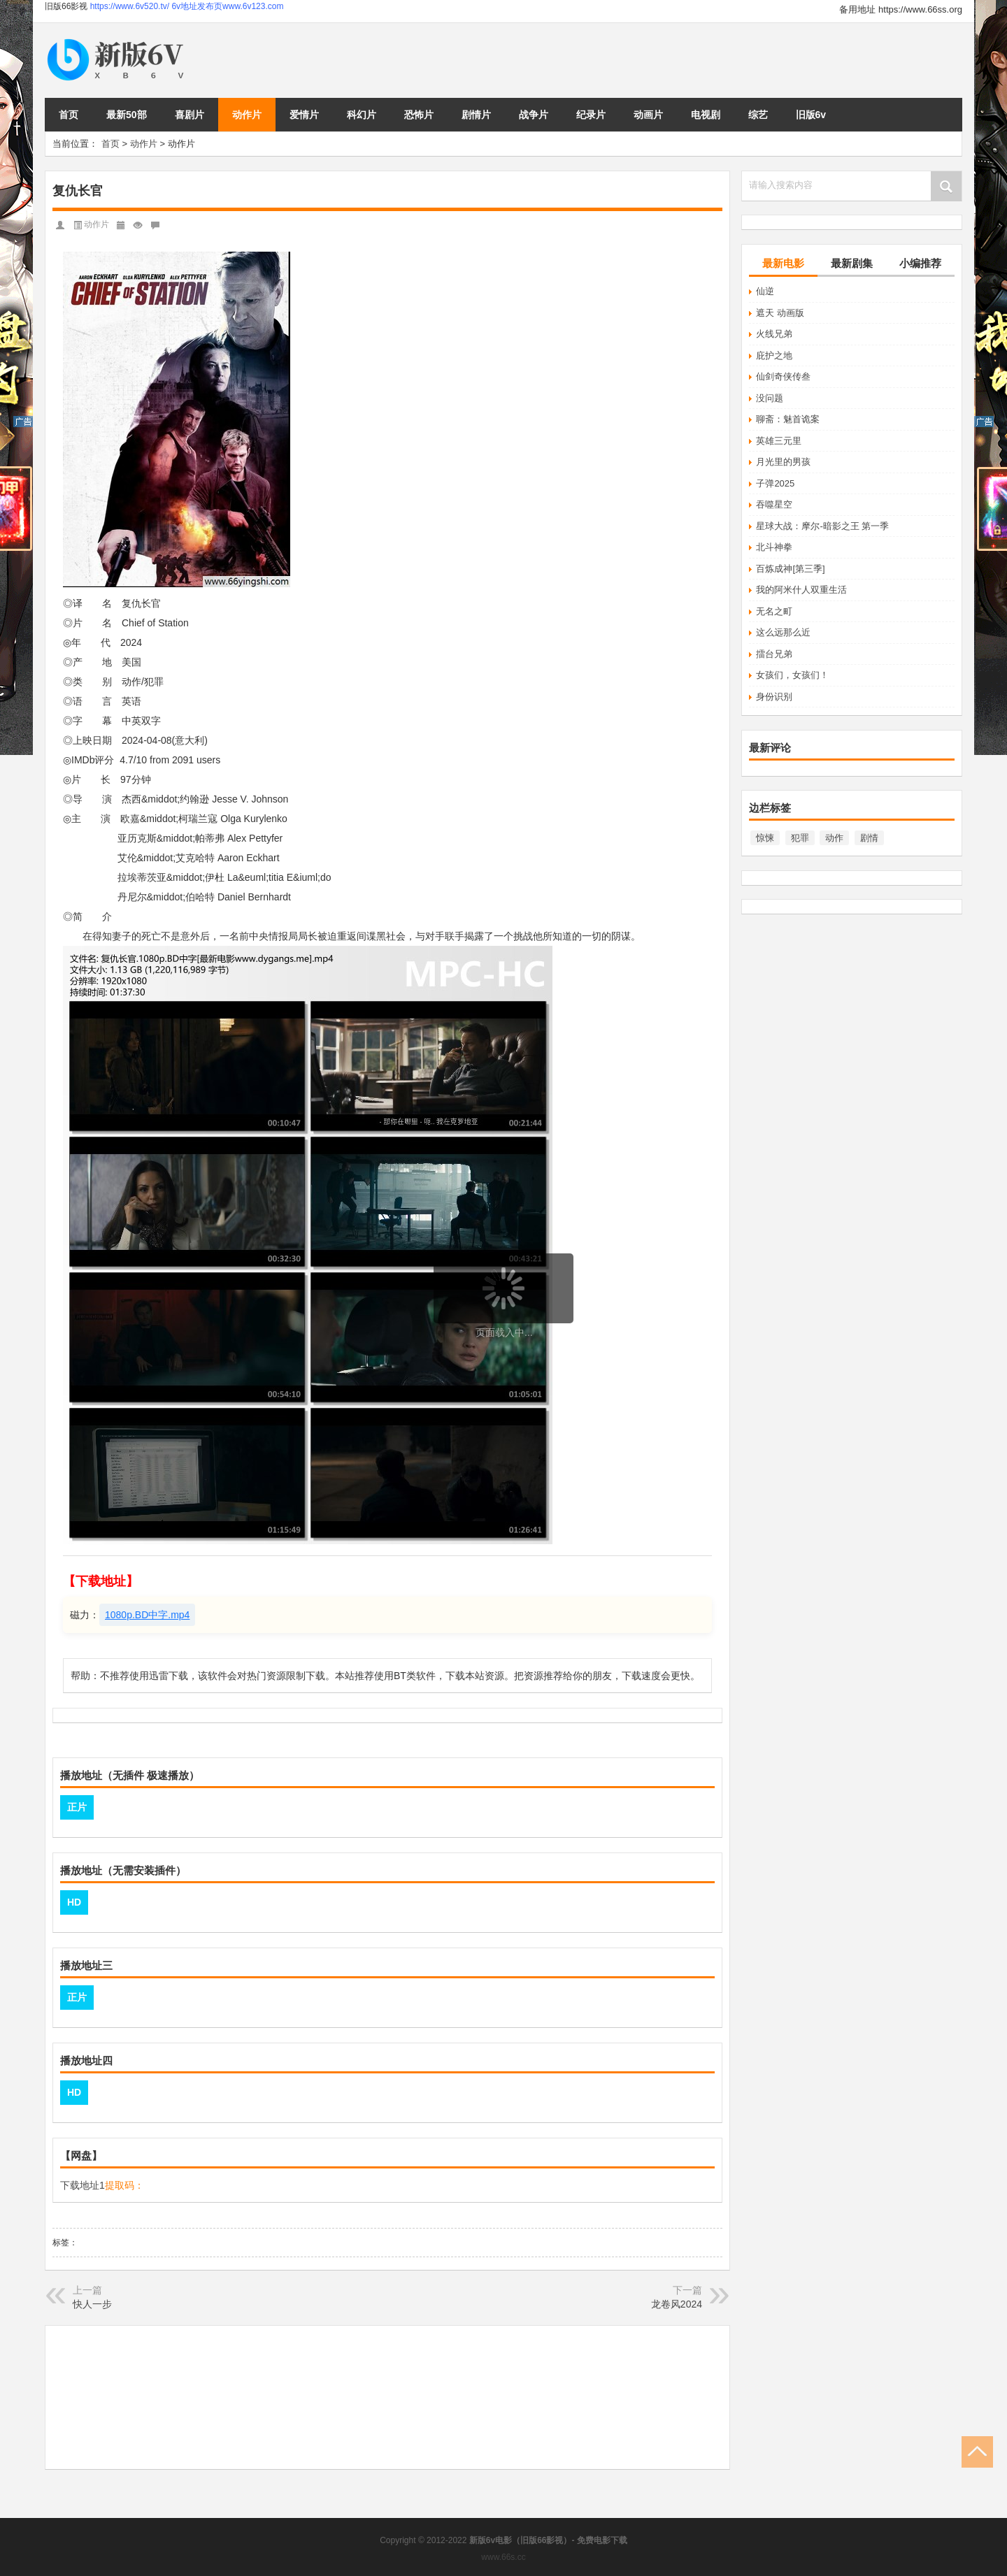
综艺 (758, 114)
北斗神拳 (774, 547)
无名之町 (774, 611)
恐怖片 (419, 114)
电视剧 (705, 114)
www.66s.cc (503, 2557)
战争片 (533, 114)
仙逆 (765, 291)
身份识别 (774, 696)
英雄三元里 (778, 441)
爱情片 (304, 114)
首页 (68, 114)
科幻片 (361, 114)
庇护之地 (774, 355)
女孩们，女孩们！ (792, 675)
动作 (834, 838)
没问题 (769, 398)
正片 (77, 1807)
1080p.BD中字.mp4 (147, 1614)
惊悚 (765, 838)
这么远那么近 (783, 632)
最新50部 (126, 114)
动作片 (247, 114)
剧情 (869, 838)
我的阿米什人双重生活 (801, 589)
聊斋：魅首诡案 (788, 419)
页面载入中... (504, 1332)
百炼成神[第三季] (790, 568)
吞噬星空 (774, 504)
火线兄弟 (774, 334)
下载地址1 (82, 2185)
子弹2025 (775, 483)
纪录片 (591, 114)
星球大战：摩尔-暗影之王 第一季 (822, 526)
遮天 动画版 (780, 313)
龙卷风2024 (676, 2304)
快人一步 (92, 2304)
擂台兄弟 (774, 654)
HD (74, 1902)
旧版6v (811, 114)
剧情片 (476, 114)
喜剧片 (189, 114)
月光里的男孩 (783, 461)
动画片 (648, 114)
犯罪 (800, 838)
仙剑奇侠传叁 (783, 376)
